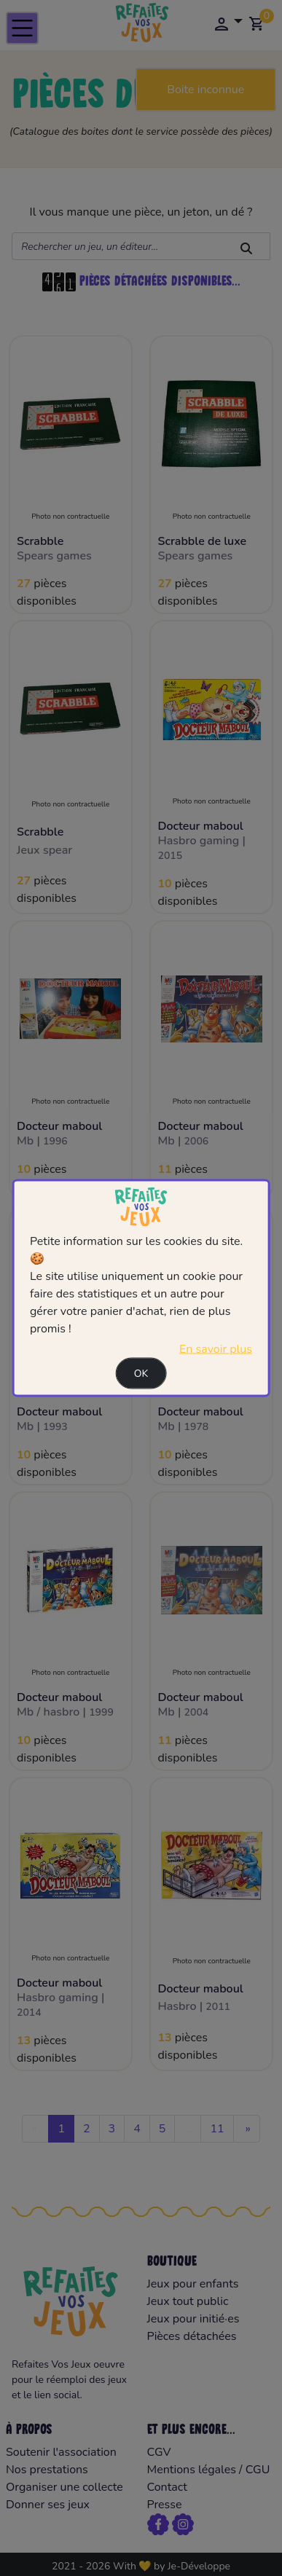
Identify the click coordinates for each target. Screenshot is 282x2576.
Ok (141, 1373)
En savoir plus (215, 1348)
